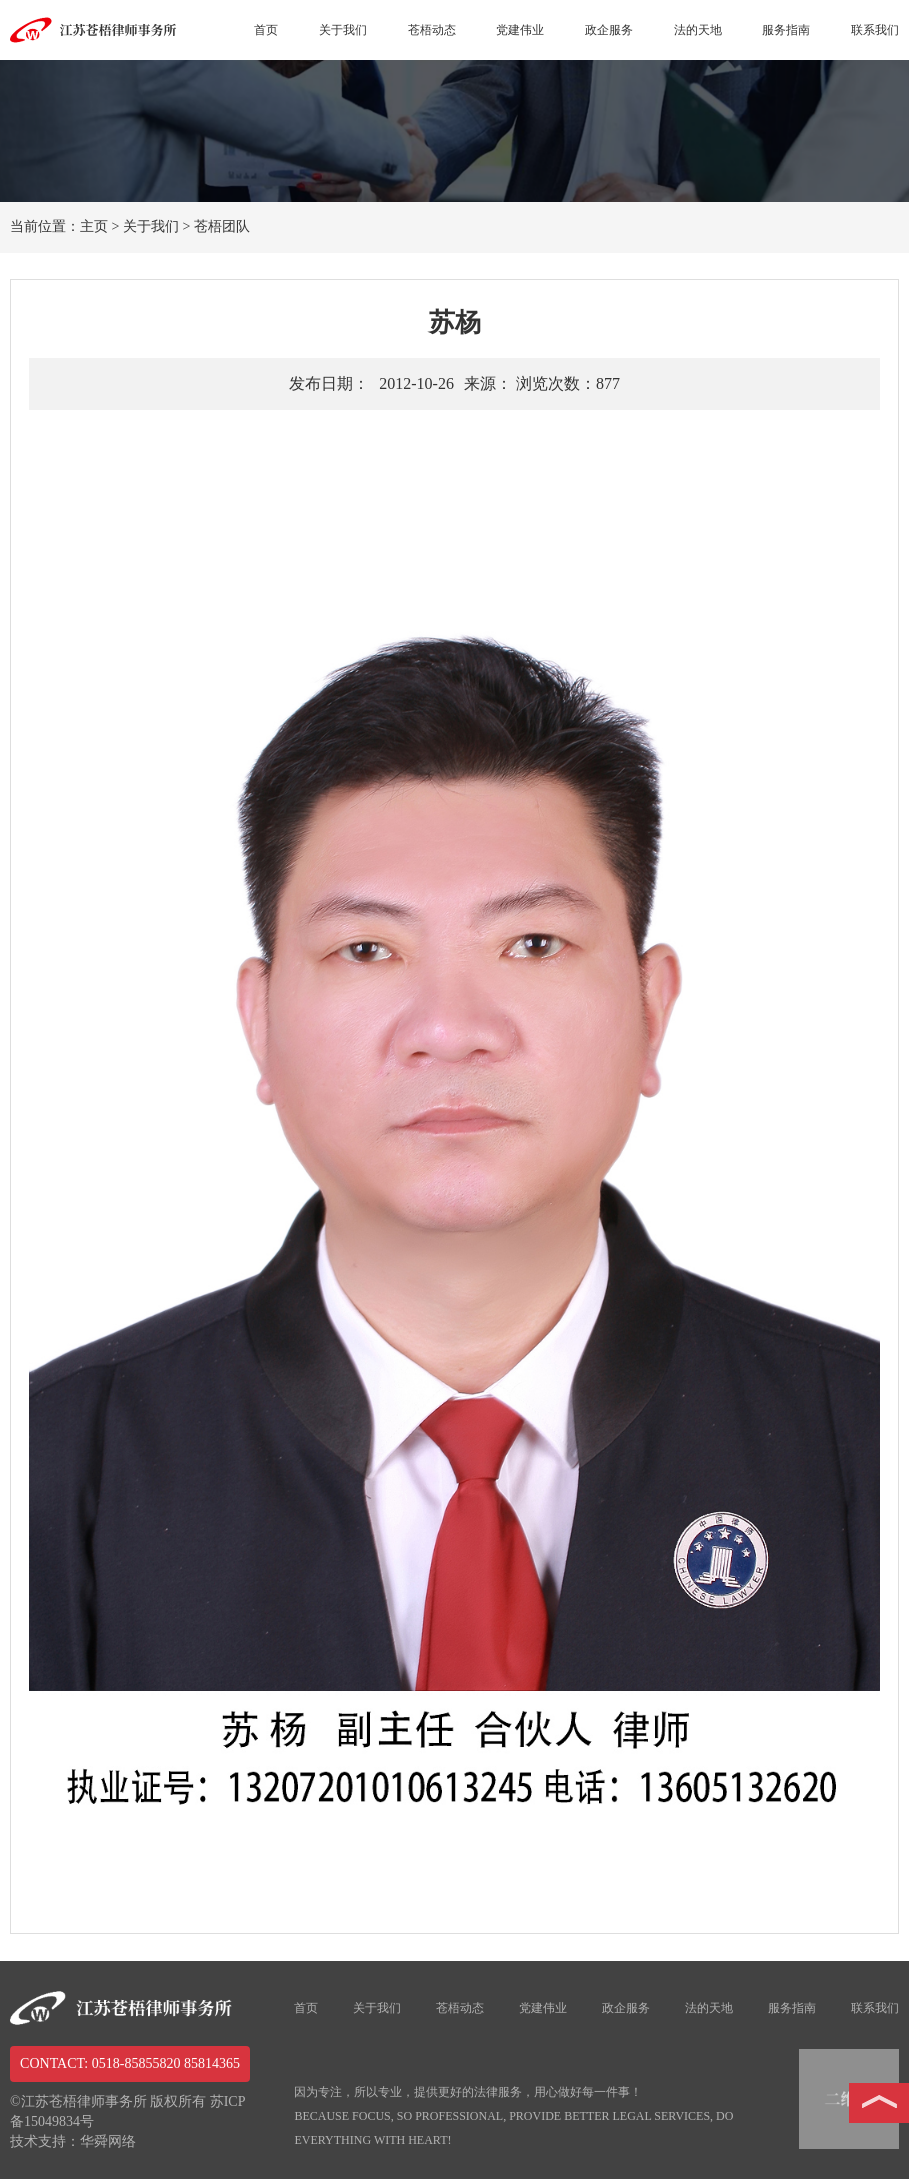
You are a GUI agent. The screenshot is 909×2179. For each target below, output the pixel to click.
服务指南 (786, 30)
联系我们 (875, 30)
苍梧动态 (432, 30)
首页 (266, 30)
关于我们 (343, 30)
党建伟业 (520, 30)
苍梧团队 (222, 226)
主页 (94, 226)
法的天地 (698, 30)
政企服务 (609, 30)
